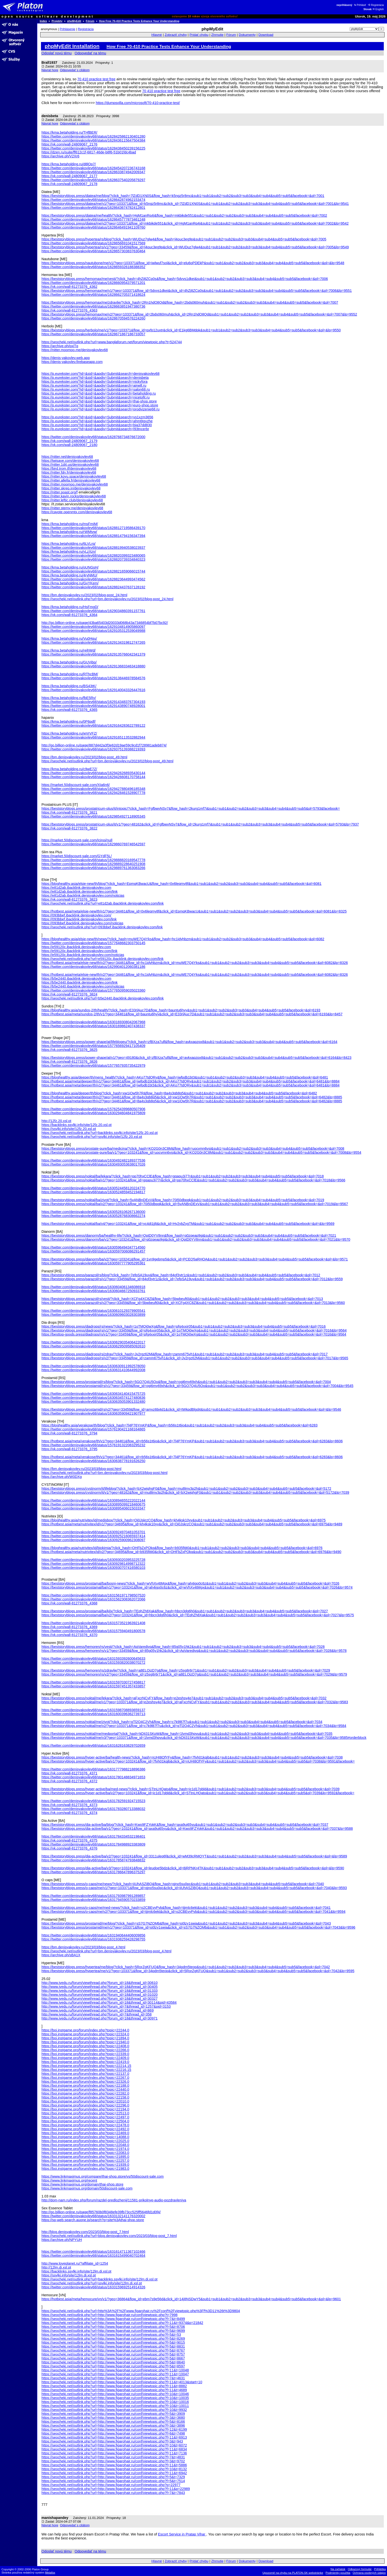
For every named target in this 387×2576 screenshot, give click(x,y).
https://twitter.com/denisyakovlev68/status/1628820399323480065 (93, 555)
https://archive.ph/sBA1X (60, 1955)
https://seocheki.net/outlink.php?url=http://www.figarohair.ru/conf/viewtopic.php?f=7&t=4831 (113, 2457)
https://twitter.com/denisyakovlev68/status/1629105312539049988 (93, 631)
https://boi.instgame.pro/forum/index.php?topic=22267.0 (85, 2078)
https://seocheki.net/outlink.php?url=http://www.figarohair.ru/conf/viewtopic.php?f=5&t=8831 (113, 2346)
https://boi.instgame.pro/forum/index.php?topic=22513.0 (85, 2113)
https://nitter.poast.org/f (59, 492)
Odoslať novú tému (56, 53)
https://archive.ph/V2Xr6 (60, 156)
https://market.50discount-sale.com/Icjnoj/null (76, 840)
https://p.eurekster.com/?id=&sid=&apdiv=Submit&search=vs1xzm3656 (97, 417)
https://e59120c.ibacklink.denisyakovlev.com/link (79, 951)
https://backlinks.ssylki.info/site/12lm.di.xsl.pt (76, 2271)
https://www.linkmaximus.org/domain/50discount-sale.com (87, 2188)
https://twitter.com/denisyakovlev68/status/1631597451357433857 (93, 1686)
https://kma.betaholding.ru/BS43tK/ (68, 686)
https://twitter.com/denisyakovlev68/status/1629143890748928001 (93, 706)
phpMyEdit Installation (72, 46)
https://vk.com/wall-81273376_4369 (69, 1627)
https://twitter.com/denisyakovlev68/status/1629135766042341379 (93, 654)
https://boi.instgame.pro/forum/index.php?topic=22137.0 (85, 2074)
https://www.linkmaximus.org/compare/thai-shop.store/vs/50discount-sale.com (102, 2176)
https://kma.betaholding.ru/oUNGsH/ (69, 567)
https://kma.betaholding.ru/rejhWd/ (68, 650)
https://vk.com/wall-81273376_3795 (69, 1449)
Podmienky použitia (338, 2572)
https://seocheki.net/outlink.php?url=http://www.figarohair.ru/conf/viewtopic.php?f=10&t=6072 (114, 2445)
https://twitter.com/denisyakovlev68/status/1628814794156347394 (93, 536)
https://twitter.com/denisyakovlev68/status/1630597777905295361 (93, 1263)
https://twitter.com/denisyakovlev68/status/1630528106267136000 (93, 1212)
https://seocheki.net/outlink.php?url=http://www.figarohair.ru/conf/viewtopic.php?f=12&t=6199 (114, 2429)
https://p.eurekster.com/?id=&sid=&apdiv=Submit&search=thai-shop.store (99, 401)
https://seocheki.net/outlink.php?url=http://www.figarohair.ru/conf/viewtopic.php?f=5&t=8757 (113, 2354)
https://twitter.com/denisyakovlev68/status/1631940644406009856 (93, 1935)
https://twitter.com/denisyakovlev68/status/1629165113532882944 (93, 737)
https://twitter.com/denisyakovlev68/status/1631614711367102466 (93, 2252)
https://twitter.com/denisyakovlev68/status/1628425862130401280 (93, 136)
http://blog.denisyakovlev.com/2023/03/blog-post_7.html (85, 2232)
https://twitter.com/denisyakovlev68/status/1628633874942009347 (93, 172)
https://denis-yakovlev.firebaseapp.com (72, 362)
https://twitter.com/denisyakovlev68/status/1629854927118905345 (93, 816)
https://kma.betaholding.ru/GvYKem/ (69, 583)
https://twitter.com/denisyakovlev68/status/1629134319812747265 (93, 642)
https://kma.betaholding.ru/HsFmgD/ (69, 607)
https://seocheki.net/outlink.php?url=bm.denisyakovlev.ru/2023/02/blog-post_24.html (107, 599)
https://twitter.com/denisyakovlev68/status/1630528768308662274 (93, 1216)
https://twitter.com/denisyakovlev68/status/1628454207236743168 (93, 168)
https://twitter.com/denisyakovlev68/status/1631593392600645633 (93, 1659)
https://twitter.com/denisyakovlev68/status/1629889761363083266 (93, 868)
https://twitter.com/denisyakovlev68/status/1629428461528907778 (93, 793)
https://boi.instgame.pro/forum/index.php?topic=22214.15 (86, 2066)
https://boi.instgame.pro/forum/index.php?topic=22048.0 (85, 2145)
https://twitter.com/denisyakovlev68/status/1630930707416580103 (93, 1568)
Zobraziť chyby (176, 35)
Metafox (50, 2572)
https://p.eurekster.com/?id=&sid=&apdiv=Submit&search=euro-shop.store (99, 405)
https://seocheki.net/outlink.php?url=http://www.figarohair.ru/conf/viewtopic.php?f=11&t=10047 (115, 2374)
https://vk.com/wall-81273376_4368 (69, 1603)
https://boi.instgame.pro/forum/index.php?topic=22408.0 (85, 2046)
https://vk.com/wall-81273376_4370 (69, 1635)
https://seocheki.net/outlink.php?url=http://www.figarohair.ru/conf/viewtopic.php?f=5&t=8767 (113, 2350)
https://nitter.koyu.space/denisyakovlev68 (73, 476)
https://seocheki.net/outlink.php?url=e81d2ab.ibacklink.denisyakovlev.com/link (102, 903)
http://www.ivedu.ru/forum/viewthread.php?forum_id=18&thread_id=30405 (99, 1987)
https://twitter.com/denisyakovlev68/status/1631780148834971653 (93, 1777)
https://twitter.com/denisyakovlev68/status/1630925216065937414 (93, 1536)
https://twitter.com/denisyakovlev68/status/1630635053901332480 (93, 1402)
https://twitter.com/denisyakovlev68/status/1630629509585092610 (93, 1346)
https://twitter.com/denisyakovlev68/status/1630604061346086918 (93, 1287)
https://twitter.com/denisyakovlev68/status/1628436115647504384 (93, 140)
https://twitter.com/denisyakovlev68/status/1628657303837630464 (93, 251)
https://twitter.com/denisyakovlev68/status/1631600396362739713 (93, 1714)
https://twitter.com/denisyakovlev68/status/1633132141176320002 (93, 2216)
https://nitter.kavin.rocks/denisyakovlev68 (73, 496)
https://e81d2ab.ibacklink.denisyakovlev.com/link (79, 892)
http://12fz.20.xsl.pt (56, 1121)
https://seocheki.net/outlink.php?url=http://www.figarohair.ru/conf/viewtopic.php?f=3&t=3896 (113, 2425)
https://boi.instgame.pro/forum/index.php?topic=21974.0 (85, 2149)
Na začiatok (337, 2569)
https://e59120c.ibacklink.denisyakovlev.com (76, 947)
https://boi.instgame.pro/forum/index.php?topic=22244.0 (85, 2030)
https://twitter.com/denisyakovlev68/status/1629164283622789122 (93, 725)
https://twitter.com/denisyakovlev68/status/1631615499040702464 (93, 2255)
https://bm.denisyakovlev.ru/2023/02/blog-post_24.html (84, 595)
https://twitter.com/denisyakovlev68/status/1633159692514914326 (93, 2287)
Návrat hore (49, 70)
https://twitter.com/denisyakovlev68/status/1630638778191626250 (93, 1461)
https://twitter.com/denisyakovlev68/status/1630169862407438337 (93, 1026)
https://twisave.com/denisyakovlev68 (70, 461)
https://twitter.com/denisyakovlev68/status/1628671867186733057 (93, 334)
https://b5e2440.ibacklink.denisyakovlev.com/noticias (82, 986)
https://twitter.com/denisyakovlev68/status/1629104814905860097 (93, 627)
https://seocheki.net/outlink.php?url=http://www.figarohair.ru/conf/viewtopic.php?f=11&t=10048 (115, 2370)
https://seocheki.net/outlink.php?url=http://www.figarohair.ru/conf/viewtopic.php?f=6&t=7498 (113, 2433)
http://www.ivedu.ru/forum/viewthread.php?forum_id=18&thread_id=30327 (99, 1999)
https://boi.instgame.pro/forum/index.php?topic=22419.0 (85, 2062)
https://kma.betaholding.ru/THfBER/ (69, 132)
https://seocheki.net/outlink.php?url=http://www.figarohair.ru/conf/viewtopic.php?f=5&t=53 (111, 2335)
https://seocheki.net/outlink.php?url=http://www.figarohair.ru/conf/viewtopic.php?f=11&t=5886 (114, 2465)
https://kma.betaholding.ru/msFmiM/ (69, 524)
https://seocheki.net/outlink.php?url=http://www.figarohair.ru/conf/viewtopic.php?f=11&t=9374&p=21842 (122, 2323)
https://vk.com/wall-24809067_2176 (69, 144)
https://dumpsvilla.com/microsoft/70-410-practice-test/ (138, 103)
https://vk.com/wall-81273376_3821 (69, 812)
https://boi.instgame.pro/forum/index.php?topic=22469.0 (85, 2133)
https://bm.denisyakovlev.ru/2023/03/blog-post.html (81, 1469)
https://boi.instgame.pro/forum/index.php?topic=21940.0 (85, 2042)
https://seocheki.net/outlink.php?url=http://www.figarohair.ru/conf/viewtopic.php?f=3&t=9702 (113, 2461)
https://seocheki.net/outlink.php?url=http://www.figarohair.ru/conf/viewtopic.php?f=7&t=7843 (113, 2493)
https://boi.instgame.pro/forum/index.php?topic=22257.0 (85, 2161)
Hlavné (157, 35)
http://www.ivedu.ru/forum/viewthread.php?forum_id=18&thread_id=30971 (99, 2018)
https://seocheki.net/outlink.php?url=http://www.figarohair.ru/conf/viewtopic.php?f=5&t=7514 (113, 2481)
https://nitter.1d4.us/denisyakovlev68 (70, 465)
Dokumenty (247, 35)
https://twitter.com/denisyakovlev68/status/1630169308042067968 (93, 1022)
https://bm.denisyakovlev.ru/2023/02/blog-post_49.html (84, 757)
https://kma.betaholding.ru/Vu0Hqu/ (69, 638)
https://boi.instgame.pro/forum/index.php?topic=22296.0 (85, 2105)
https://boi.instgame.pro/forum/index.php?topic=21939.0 (85, 2165)
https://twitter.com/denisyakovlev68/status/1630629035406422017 (93, 1342)
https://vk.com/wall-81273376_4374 (69, 1813)
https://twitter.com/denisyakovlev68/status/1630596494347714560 (93, 1247)
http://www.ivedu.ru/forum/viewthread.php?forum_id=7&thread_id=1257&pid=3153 (106, 2006)
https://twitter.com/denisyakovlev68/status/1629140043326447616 (93, 690)
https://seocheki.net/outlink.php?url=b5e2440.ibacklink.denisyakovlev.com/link (102, 998)
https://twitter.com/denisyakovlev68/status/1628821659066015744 (93, 571)
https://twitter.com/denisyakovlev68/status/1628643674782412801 (93, 208)
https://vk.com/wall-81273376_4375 (69, 1840)
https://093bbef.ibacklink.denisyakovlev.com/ (76, 915)
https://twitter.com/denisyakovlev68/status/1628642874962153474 (93, 200)
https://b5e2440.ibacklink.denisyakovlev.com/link (79, 982)
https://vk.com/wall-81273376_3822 (69, 828)
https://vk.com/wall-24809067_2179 (69, 441)
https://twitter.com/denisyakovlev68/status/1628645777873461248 (93, 219)
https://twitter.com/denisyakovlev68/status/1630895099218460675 (93, 1504)
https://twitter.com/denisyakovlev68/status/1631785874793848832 (93, 1860)
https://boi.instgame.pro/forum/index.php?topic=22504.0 (85, 2121)
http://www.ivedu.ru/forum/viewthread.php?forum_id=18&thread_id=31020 (99, 1995)
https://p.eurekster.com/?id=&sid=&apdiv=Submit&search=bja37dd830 (96, 425)
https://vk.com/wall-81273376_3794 (69, 1433)
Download (265, 35)
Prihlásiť (359, 5)
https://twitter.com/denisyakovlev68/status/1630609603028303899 (93, 1315)
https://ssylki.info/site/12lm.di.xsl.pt (68, 2275)
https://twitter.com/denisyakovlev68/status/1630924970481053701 (93, 1532)
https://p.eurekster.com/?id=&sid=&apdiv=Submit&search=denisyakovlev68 (100, 374)
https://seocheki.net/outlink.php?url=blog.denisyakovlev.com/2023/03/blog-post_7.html (109, 2236)
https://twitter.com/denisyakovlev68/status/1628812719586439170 (93, 528)
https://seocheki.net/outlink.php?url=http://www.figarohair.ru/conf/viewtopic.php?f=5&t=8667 (113, 2358)
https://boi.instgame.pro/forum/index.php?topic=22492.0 (85, 2129)
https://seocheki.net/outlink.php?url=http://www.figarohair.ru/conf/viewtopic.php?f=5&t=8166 (113, 2422)
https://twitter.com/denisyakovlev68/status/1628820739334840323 (93, 559)
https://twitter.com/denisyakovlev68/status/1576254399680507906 (93, 1109)
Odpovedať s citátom (75, 70)
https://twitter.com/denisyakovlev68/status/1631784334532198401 (93, 1836)
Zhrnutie (217, 35)
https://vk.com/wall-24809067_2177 (69, 176)
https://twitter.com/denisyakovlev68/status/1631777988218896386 (93, 1769)
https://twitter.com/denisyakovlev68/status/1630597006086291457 (93, 1251)
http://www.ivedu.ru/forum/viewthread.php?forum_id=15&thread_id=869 (97, 2010)
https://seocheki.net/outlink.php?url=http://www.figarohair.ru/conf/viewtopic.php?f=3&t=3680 (113, 2418)
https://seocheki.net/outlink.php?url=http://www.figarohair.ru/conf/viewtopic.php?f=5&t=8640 (113, 2362)
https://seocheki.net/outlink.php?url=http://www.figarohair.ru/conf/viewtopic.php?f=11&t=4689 (114, 2390)
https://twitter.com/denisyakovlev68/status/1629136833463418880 (93, 666)
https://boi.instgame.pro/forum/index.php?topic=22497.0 (85, 2117)
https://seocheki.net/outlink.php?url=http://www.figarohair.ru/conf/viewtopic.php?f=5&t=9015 (113, 2342)
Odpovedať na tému (90, 53)
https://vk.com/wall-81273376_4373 (69, 1805)
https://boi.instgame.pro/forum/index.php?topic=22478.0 (85, 2125)
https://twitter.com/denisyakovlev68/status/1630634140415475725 (93, 1394)
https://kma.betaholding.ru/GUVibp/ (69, 662)
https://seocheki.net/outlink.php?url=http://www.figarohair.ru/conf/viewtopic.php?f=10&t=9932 (114, 2410)
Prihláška (380, 2569)
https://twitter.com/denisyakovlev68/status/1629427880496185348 (93, 789)
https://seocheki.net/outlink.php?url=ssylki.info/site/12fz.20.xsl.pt (91, 1137)
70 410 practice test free (96, 79)
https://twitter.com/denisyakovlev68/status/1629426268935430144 (93, 773)
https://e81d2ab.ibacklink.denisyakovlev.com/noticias (82, 895)
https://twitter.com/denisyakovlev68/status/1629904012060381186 (93, 967)
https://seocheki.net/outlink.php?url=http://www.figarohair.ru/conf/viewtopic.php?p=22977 (110, 2485)
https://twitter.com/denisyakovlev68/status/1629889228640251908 (93, 864)
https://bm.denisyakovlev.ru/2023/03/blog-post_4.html (83, 1947)
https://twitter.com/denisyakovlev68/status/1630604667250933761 (93, 1291)
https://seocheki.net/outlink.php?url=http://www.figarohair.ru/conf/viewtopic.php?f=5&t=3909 (113, 2414)
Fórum (90, 21)
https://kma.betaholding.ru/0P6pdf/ (68, 722)
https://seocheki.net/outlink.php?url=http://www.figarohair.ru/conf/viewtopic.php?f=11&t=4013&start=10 (121, 2382)
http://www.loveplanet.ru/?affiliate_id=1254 (74, 2263)
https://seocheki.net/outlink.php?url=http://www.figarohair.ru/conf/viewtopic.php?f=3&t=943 (112, 2441)
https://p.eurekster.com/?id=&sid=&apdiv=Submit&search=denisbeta (95, 378)
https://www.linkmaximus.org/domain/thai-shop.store (82, 2184)
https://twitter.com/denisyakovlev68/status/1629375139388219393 (93, 749)
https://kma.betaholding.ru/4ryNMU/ (69, 575)
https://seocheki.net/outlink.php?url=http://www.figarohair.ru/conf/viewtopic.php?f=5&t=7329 (113, 2477)
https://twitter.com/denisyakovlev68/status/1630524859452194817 (93, 1192)
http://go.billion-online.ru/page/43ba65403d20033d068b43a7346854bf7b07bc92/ (104, 623)
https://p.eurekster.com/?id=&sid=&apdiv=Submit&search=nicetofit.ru (95, 397)
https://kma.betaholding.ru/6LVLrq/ (68, 544)
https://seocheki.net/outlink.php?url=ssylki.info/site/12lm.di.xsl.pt (91, 2283)
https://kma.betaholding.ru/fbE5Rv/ (68, 698)
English (378, 9)
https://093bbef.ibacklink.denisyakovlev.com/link (79, 919)
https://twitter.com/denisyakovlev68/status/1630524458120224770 (93, 1188)
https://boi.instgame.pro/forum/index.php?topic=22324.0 (85, 2034)
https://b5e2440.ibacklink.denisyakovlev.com (76, 978)
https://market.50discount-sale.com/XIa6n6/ (75, 785)
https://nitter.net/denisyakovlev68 (67, 457)
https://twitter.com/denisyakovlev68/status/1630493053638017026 (93, 1164)
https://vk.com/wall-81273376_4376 (69, 1848)
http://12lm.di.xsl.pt (56, 2267)
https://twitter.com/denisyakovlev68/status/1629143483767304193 (93, 702)
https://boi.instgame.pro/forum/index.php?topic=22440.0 (85, 2089)
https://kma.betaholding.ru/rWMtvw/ (69, 532)
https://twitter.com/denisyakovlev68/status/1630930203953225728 (93, 1560)
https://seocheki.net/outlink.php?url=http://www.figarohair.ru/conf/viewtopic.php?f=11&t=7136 (114, 2453)
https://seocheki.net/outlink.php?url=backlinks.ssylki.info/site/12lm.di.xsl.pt (99, 2279)
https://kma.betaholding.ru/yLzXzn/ (68, 552)
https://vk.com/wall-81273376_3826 (69, 1062)
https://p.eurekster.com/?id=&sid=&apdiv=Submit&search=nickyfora (94, 381)
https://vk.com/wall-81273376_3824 (69, 994)
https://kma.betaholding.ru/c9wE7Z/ (69, 769)
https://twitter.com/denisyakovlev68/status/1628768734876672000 (93, 437)
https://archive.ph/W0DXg (61, 1477)
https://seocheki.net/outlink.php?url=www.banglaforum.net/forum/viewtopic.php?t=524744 (111, 342)
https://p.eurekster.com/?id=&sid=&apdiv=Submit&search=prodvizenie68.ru (100, 409)
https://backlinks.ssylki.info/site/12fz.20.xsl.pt (76, 1125)
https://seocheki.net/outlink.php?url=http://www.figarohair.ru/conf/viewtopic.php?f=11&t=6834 (114, 2449)
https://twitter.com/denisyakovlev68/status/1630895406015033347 (93, 1508)
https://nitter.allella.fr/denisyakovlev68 (70, 480)
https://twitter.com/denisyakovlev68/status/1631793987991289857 (93, 1896)
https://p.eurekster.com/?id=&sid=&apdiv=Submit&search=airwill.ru (93, 385)
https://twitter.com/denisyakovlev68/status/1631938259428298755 (93, 1939)
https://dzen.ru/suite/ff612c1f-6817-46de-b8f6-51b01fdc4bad (88, 152)
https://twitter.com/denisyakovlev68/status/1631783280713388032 (93, 1809)
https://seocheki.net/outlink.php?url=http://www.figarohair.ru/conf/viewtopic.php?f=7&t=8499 (113, 2319)
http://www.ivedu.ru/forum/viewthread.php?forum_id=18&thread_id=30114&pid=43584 (109, 2002)
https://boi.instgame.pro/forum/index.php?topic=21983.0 (85, 2169)
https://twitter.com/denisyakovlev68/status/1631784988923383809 (93, 1844)
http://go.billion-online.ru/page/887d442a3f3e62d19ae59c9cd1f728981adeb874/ (104, 745)
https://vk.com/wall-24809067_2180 (69, 445)
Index (43, 21)
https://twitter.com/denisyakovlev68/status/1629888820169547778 (93, 860)
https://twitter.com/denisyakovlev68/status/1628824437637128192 (93, 587)
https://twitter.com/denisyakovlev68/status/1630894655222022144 (93, 1500)
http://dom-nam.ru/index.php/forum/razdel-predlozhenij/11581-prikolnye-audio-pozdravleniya (113, 2200)
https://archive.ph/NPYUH (61, 2240)
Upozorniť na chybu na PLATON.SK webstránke (293, 2572)
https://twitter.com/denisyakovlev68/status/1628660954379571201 (93, 283)
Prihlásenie (67, 29)
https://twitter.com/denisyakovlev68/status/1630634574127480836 (93, 1398)
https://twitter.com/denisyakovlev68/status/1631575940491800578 (93, 1631)
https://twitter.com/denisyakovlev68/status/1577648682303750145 (93, 943)
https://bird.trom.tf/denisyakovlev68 (68, 468)
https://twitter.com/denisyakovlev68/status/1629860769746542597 (93, 844)
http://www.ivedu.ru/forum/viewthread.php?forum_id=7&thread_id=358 (96, 2014)
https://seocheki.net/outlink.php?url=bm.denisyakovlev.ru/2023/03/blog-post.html (104, 1473)
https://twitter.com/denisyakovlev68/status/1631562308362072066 (93, 1599)
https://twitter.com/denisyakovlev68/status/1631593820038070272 (93, 1662)
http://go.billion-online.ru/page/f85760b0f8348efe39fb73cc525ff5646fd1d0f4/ (101, 2212)
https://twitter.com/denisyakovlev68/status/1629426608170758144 (93, 777)
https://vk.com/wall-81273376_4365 (69, 710)
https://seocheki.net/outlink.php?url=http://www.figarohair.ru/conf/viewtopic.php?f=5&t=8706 (113, 2327)
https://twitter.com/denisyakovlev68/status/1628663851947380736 (93, 306)
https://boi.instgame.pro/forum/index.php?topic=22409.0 (85, 2058)
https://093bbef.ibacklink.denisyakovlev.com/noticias (82, 923)
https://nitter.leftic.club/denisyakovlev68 (72, 500)
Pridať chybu (199, 35)
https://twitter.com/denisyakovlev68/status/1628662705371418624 (93, 295)
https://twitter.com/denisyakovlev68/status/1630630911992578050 (93, 1366)
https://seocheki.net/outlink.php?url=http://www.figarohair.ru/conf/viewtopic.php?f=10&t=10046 (115, 2394)
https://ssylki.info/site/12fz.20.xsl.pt (68, 1129)
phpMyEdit (74, 21)
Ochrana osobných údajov (369, 2572)
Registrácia (376, 5)
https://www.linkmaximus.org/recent (69, 2180)
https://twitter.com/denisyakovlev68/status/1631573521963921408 (93, 1623)
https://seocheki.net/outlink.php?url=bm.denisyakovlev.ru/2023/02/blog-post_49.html (107, 761)
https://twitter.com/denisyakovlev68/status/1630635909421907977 (93, 1413)
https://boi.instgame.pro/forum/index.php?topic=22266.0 (85, 2050)
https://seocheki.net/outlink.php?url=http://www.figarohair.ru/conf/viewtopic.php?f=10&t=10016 (115, 2402)
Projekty (57, 21)
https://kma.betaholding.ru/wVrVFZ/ (69, 733)
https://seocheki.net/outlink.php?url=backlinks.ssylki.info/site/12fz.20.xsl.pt (99, 1133)
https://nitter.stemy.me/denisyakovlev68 (72, 508)
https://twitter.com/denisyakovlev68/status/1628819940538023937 (93, 548)
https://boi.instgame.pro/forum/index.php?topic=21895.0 (85, 2157)
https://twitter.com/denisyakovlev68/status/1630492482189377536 (93, 1160)
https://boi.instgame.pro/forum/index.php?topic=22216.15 (86, 2070)
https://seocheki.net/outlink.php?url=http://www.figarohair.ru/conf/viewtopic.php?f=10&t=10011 (115, 2406)
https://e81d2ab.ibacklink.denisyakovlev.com (76, 888)
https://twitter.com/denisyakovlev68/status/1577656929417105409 (93, 1046)
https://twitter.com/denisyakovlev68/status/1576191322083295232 (93, 1445)
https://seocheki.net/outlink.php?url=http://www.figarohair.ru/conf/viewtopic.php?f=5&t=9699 (113, 2331)
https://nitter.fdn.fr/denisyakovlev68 (68, 472)
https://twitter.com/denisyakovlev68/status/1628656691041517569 (93, 243)
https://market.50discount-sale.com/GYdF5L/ (76, 856)
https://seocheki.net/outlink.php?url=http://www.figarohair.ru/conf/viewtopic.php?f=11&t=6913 (114, 2437)
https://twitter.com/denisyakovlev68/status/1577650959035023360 (93, 990)
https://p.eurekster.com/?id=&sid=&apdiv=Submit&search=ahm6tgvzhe (97, 421)
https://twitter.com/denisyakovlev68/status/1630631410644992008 (93, 1370)
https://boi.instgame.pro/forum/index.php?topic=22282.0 (85, 2093)
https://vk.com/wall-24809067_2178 (69, 184)
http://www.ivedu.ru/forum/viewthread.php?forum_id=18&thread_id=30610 (99, 1983)
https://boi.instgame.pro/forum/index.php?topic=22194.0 (85, 2109)
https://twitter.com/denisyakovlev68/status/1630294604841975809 (93, 1113)
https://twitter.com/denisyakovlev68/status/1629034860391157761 (93, 611)
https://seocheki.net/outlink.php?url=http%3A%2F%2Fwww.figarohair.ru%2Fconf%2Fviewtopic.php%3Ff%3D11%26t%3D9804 (140, 2311)
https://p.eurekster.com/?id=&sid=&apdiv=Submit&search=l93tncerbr (95, 429)
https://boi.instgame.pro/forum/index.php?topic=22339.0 (85, 2054)
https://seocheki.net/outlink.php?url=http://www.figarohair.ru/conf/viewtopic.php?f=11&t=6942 (114, 2473)
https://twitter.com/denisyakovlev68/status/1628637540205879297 (93, 180)
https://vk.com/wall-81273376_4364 (69, 615)
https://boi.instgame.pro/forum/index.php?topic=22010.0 (85, 2101)
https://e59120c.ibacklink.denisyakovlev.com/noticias (82, 955)
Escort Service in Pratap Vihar (182, 2534)
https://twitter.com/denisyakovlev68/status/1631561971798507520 (93, 1595)
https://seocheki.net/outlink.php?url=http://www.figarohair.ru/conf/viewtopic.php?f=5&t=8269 (113, 2339)
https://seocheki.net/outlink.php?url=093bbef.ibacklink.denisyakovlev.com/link (102, 927)
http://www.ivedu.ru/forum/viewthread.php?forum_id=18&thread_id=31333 (99, 1991)
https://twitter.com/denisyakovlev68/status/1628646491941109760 (93, 227)
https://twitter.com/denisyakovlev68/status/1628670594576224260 (93, 318)
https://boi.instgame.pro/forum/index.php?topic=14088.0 (85, 2137)
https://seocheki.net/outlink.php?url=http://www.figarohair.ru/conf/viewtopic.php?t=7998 (109, 2315)
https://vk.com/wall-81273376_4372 (69, 1781)
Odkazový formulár (360, 2569)
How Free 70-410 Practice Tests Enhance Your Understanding (139, 21)
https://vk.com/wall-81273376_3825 (69, 1050)
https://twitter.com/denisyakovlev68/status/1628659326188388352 (93, 267)
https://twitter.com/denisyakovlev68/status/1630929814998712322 (93, 1564)
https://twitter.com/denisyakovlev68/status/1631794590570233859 (93, 1900)
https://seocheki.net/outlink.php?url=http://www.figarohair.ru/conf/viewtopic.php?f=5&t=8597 (113, 2366)
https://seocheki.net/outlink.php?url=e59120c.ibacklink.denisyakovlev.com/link (102, 959)
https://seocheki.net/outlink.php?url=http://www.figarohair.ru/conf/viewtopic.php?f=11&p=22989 (115, 2489)
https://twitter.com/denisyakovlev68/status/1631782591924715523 (93, 1801)
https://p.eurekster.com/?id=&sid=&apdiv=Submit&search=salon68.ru (95, 389)
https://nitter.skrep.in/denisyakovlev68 (70, 488)
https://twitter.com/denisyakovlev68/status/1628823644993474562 (93, 579)
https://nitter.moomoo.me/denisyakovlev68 (74, 350)
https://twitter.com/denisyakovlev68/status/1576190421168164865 (93, 1429)
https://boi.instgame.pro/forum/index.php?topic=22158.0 (85, 2097)
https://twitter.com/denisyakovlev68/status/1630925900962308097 (93, 1540)
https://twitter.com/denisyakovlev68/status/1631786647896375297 (93, 1872)
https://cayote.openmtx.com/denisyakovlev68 (76, 512)
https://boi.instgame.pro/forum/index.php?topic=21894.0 (85, 2038)
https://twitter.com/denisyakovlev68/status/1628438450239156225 (93, 148)
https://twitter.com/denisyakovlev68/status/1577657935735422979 (93, 1065)
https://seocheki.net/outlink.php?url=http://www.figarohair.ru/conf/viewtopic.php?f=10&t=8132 (114, 2469)
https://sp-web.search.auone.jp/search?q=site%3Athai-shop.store (92, 2220)
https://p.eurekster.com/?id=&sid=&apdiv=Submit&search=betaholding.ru (98, 393)
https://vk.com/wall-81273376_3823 (69, 899)
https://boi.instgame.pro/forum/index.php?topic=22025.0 (85, 2141)
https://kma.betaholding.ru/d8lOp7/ (68, 164)
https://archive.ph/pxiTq (59, 346)
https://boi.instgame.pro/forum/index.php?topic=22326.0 (85, 2082)
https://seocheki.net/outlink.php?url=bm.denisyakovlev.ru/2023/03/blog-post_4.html (106, 1951)
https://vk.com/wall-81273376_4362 (69, 287)
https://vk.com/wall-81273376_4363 (69, 310)
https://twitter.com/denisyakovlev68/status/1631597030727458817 (93, 1682)
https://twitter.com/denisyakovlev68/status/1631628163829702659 (93, 1745)
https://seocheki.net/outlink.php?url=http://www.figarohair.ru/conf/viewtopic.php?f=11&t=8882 (114, 2386)
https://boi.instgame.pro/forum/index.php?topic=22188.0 (85, 2085)
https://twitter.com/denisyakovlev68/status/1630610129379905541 (93, 1311)
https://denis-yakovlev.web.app (65, 358)
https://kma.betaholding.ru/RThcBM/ (69, 674)
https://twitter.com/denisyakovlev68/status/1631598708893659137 (93, 1710)
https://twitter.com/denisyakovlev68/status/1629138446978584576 (93, 678)
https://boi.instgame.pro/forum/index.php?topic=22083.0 (85, 2153)
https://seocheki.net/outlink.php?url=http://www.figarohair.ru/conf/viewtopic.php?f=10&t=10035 (115, 2398)
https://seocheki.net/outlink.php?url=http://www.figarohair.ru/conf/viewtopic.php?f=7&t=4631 (113, 2378)
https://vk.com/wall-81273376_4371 (69, 1773)
